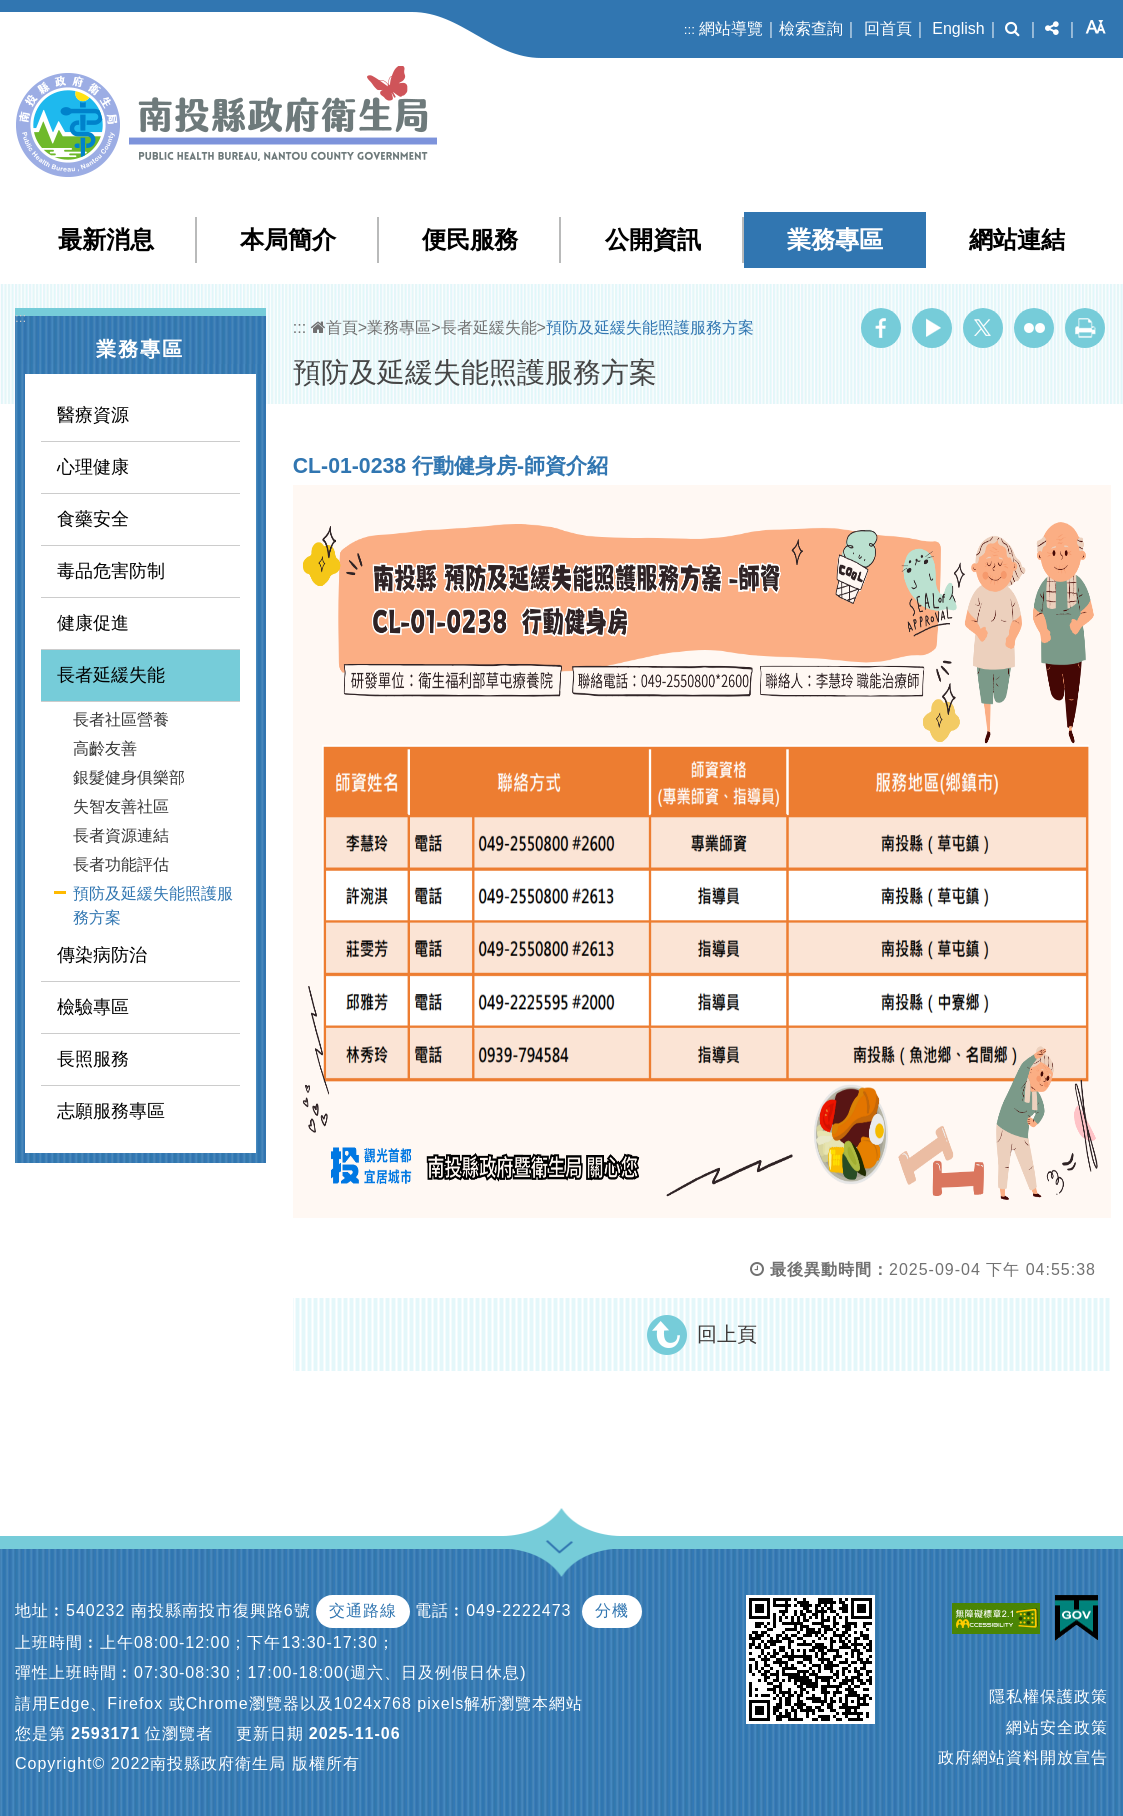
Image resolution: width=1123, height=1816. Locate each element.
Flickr (1034, 328)
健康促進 (93, 623)
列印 (1085, 328)
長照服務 (93, 1059)
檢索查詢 (811, 28)
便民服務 (470, 239)
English (958, 28)
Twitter (983, 328)
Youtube (932, 328)
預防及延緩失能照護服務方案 (153, 905)
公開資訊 (653, 239)
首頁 (334, 327)
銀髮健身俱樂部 (129, 777)
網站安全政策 (1057, 1727)
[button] (1012, 29)
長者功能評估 (121, 864)
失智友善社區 (121, 806)
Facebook (881, 328)
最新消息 (106, 239)
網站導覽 (731, 28)
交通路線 (363, 1610)
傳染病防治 (102, 955)
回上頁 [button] (727, 1334)
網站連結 (1017, 239)
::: (689, 29)
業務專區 (835, 239)
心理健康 (93, 467)
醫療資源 (93, 415)
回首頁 (888, 28)
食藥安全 (93, 519)
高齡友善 (105, 748)
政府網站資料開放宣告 (1023, 1757)
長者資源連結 (121, 835)
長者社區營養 (121, 719)
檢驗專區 (93, 1007)
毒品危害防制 (111, 571)
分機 (612, 1610)
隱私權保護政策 (1048, 1696)
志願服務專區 (111, 1111)
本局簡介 (288, 239)
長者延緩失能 (111, 675)
